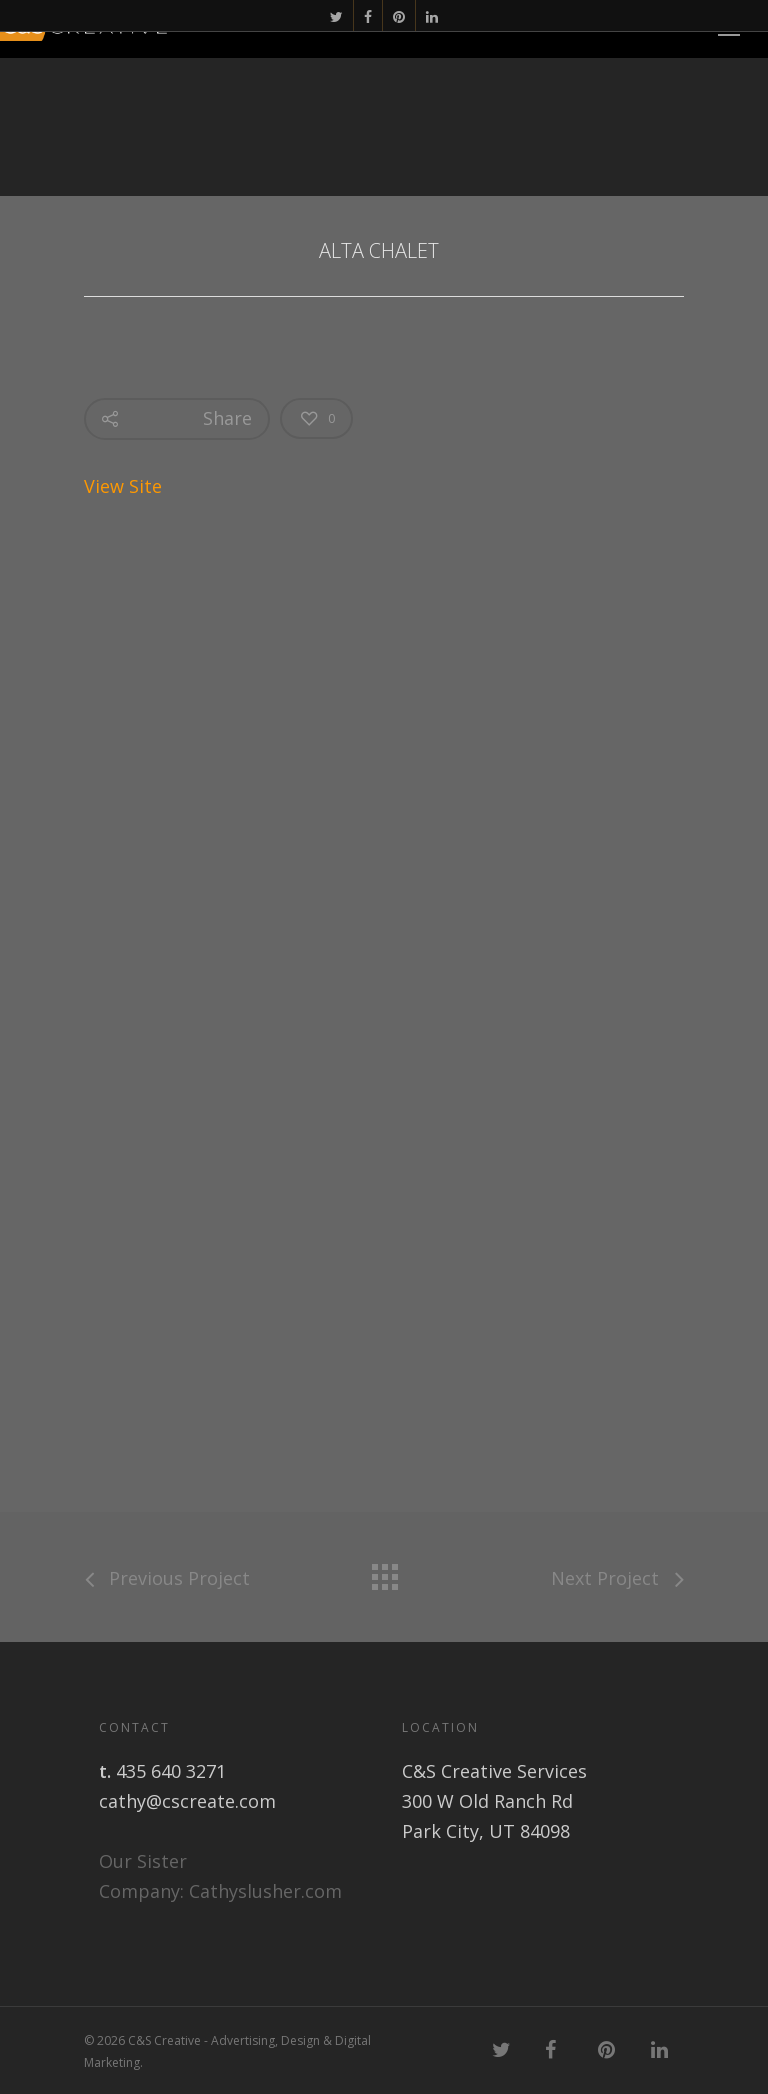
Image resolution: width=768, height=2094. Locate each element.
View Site (125, 486)
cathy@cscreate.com (187, 1801)
